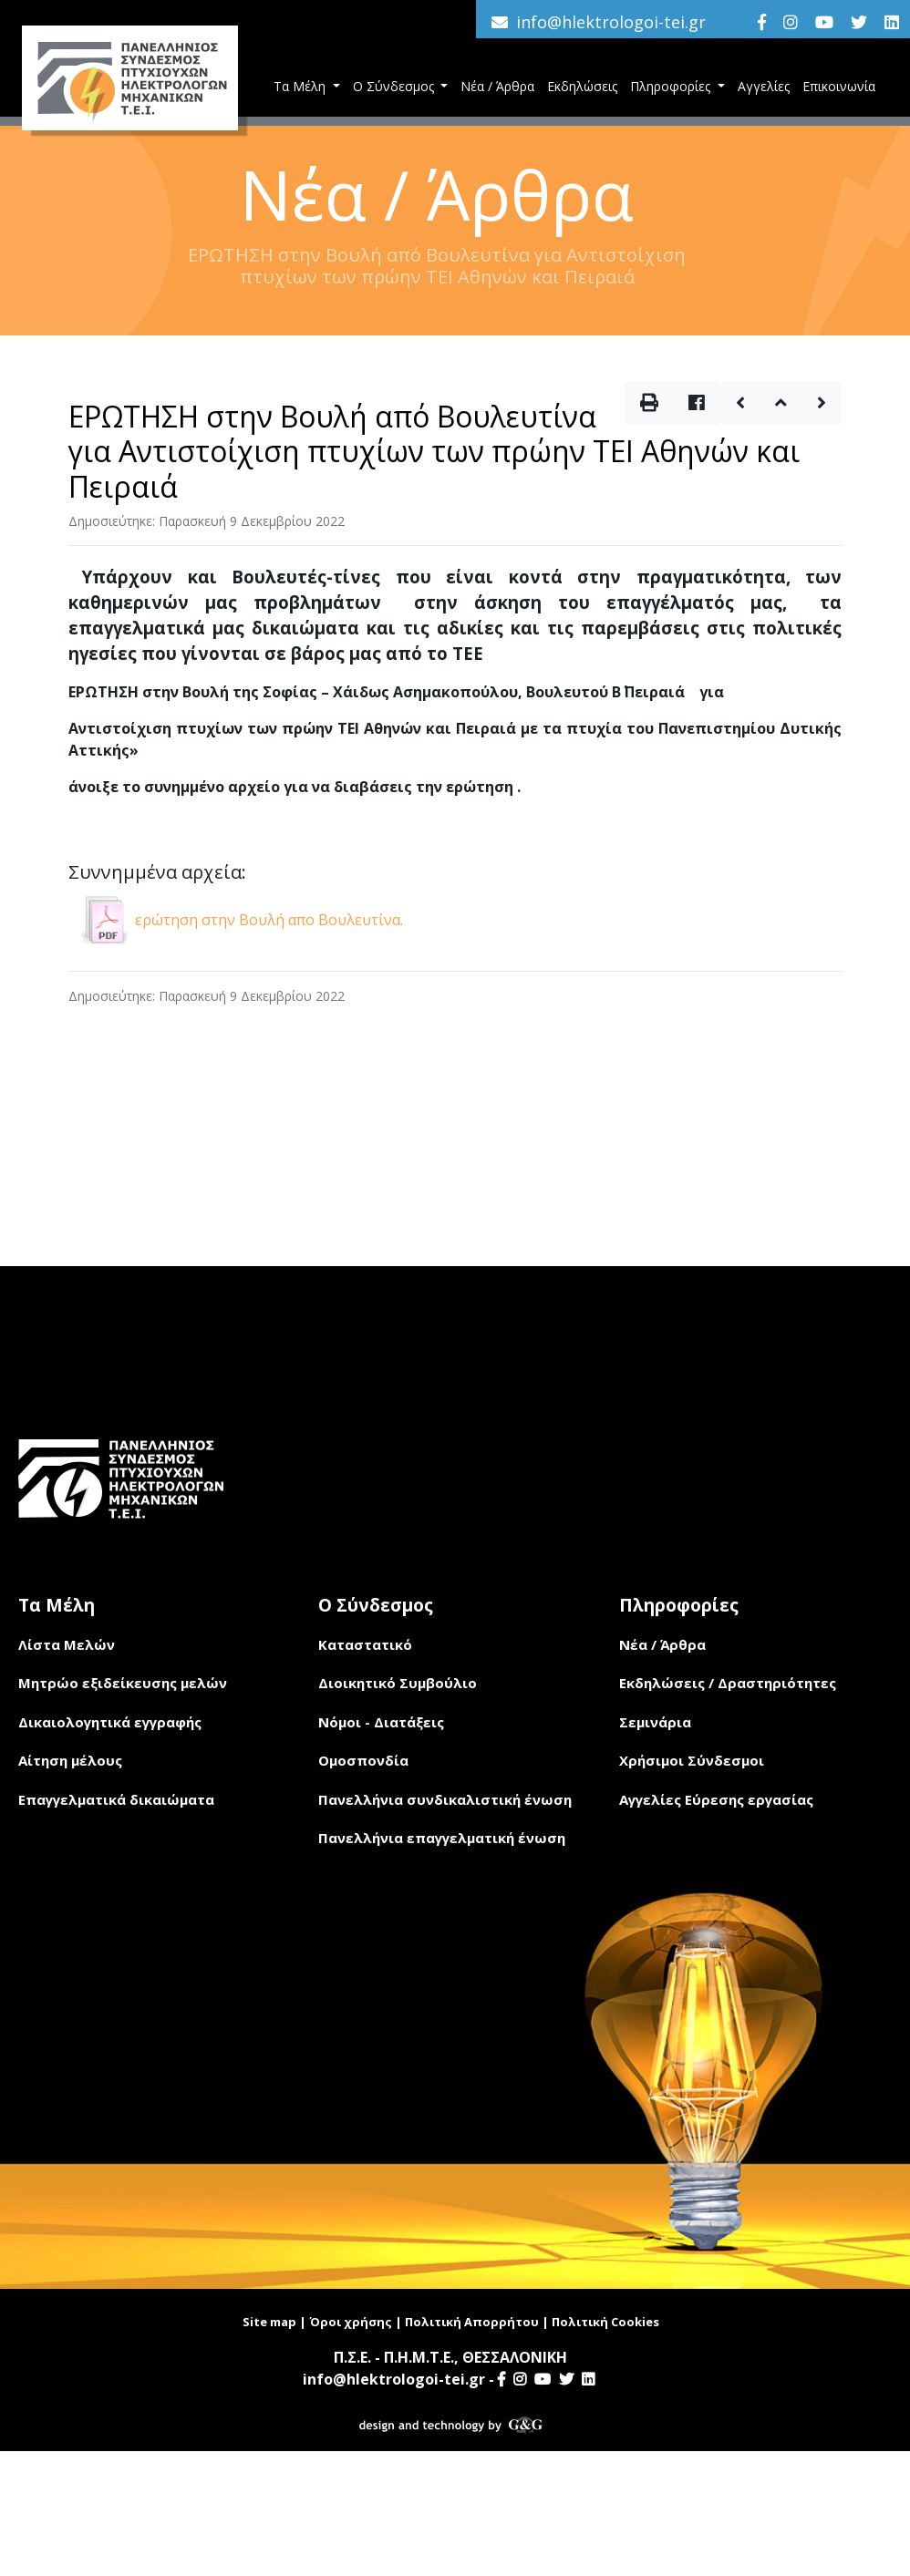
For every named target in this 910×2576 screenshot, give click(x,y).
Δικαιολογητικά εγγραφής (110, 1722)
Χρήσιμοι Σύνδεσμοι (691, 1760)
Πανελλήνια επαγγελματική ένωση (441, 1838)
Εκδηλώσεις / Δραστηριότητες (727, 1683)
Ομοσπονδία (363, 1760)
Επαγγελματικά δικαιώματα (116, 1799)
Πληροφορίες (672, 86)
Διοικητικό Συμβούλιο (397, 1683)
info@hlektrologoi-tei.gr (611, 22)
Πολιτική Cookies (605, 2321)
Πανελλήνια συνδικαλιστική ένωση (445, 1799)
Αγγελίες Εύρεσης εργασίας (716, 1799)
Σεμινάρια (655, 1722)
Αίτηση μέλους (70, 1760)
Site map (269, 2321)
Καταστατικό (365, 1644)
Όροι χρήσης (350, 2321)
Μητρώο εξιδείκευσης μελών (122, 1683)
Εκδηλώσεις (582, 86)
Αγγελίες (764, 86)
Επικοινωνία (838, 86)
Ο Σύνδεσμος (395, 86)
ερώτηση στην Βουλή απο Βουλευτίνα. (238, 920)
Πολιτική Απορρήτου (472, 2321)
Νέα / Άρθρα (497, 86)
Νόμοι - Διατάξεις (381, 1722)
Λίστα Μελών (66, 1644)
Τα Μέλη (301, 86)
